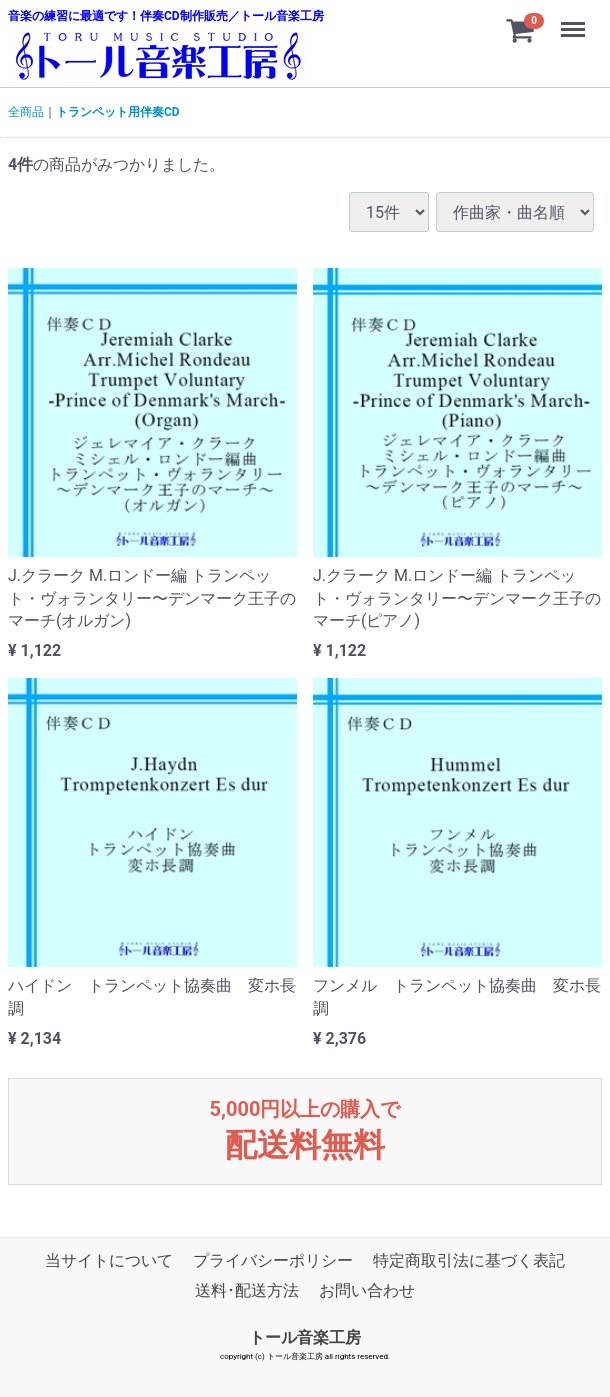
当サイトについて (109, 1260)
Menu (575, 20)
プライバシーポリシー (273, 1260)
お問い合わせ (367, 1290)
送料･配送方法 (247, 1290)
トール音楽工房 (305, 1337)
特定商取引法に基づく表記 (469, 1260)
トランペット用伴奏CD (118, 112)
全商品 (26, 112)
